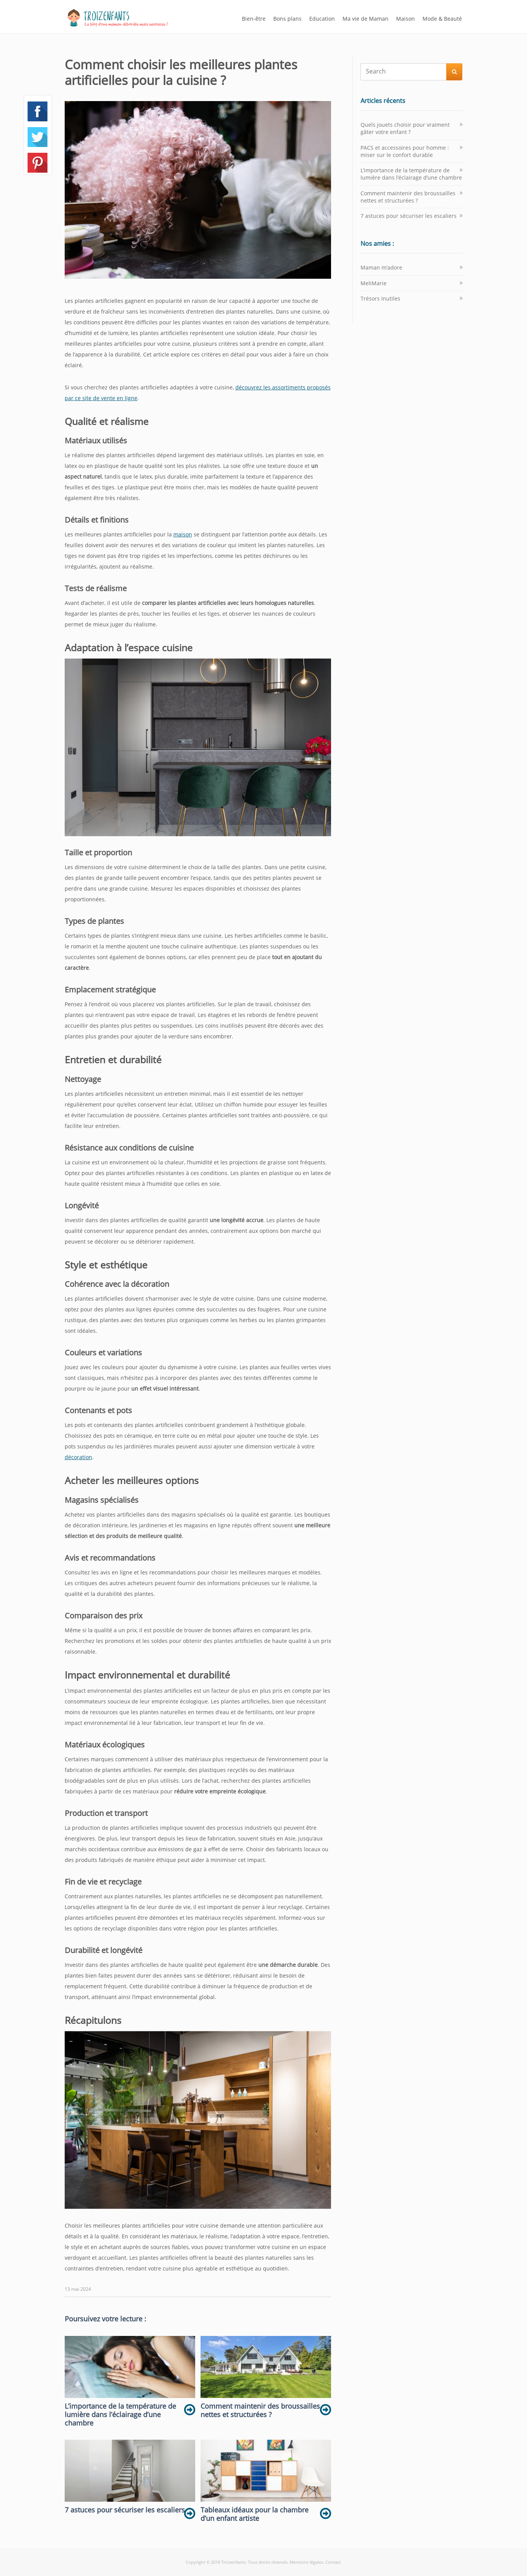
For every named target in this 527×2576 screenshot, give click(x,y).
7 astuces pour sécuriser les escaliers (409, 215)
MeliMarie (374, 283)
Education (322, 18)
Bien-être (254, 18)
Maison (405, 18)
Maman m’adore (381, 267)
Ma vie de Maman (365, 18)
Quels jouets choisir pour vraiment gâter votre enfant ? (405, 128)
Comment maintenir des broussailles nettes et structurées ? (408, 197)
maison (182, 534)
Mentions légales (306, 2562)
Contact (333, 2562)
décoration (78, 1457)
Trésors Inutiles (380, 298)
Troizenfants (233, 2562)
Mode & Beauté (442, 18)
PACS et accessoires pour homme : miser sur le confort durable (405, 151)
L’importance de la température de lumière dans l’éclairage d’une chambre (411, 174)
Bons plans (287, 18)
